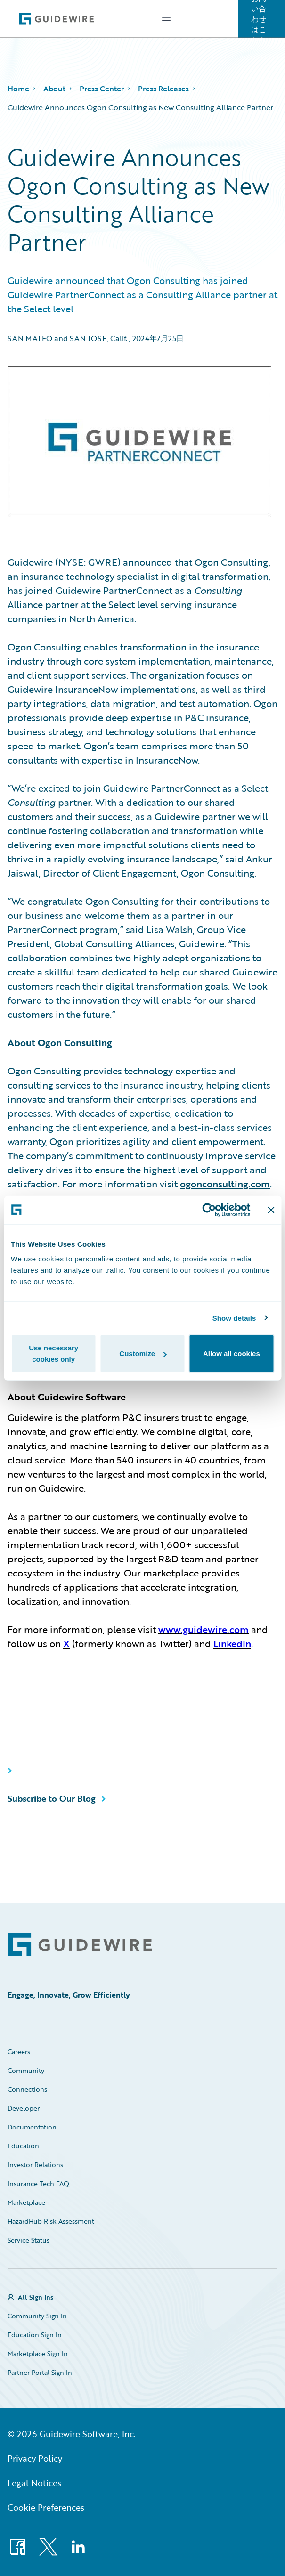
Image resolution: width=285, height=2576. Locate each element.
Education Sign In (35, 2335)
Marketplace (26, 2202)
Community (26, 2070)
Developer (24, 2108)
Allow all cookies (231, 1353)
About (54, 88)
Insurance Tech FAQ (38, 2183)
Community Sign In (37, 2316)
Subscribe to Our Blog (52, 1798)
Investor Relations (35, 2165)
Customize (142, 1353)
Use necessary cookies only (53, 1353)
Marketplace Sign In (38, 2353)
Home (18, 88)
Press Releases (163, 88)
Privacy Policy (35, 2458)
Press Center (102, 88)
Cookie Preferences (46, 2507)
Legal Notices (34, 2483)
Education (23, 2146)
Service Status (28, 2240)
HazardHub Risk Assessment (51, 2221)
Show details (234, 1318)
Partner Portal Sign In (40, 2372)
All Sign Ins (35, 2297)
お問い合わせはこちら (258, 19)
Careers (19, 2051)
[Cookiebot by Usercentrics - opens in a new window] (209, 1210)
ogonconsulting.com (225, 1184)
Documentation (32, 2127)
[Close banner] (271, 1209)
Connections (27, 2089)
